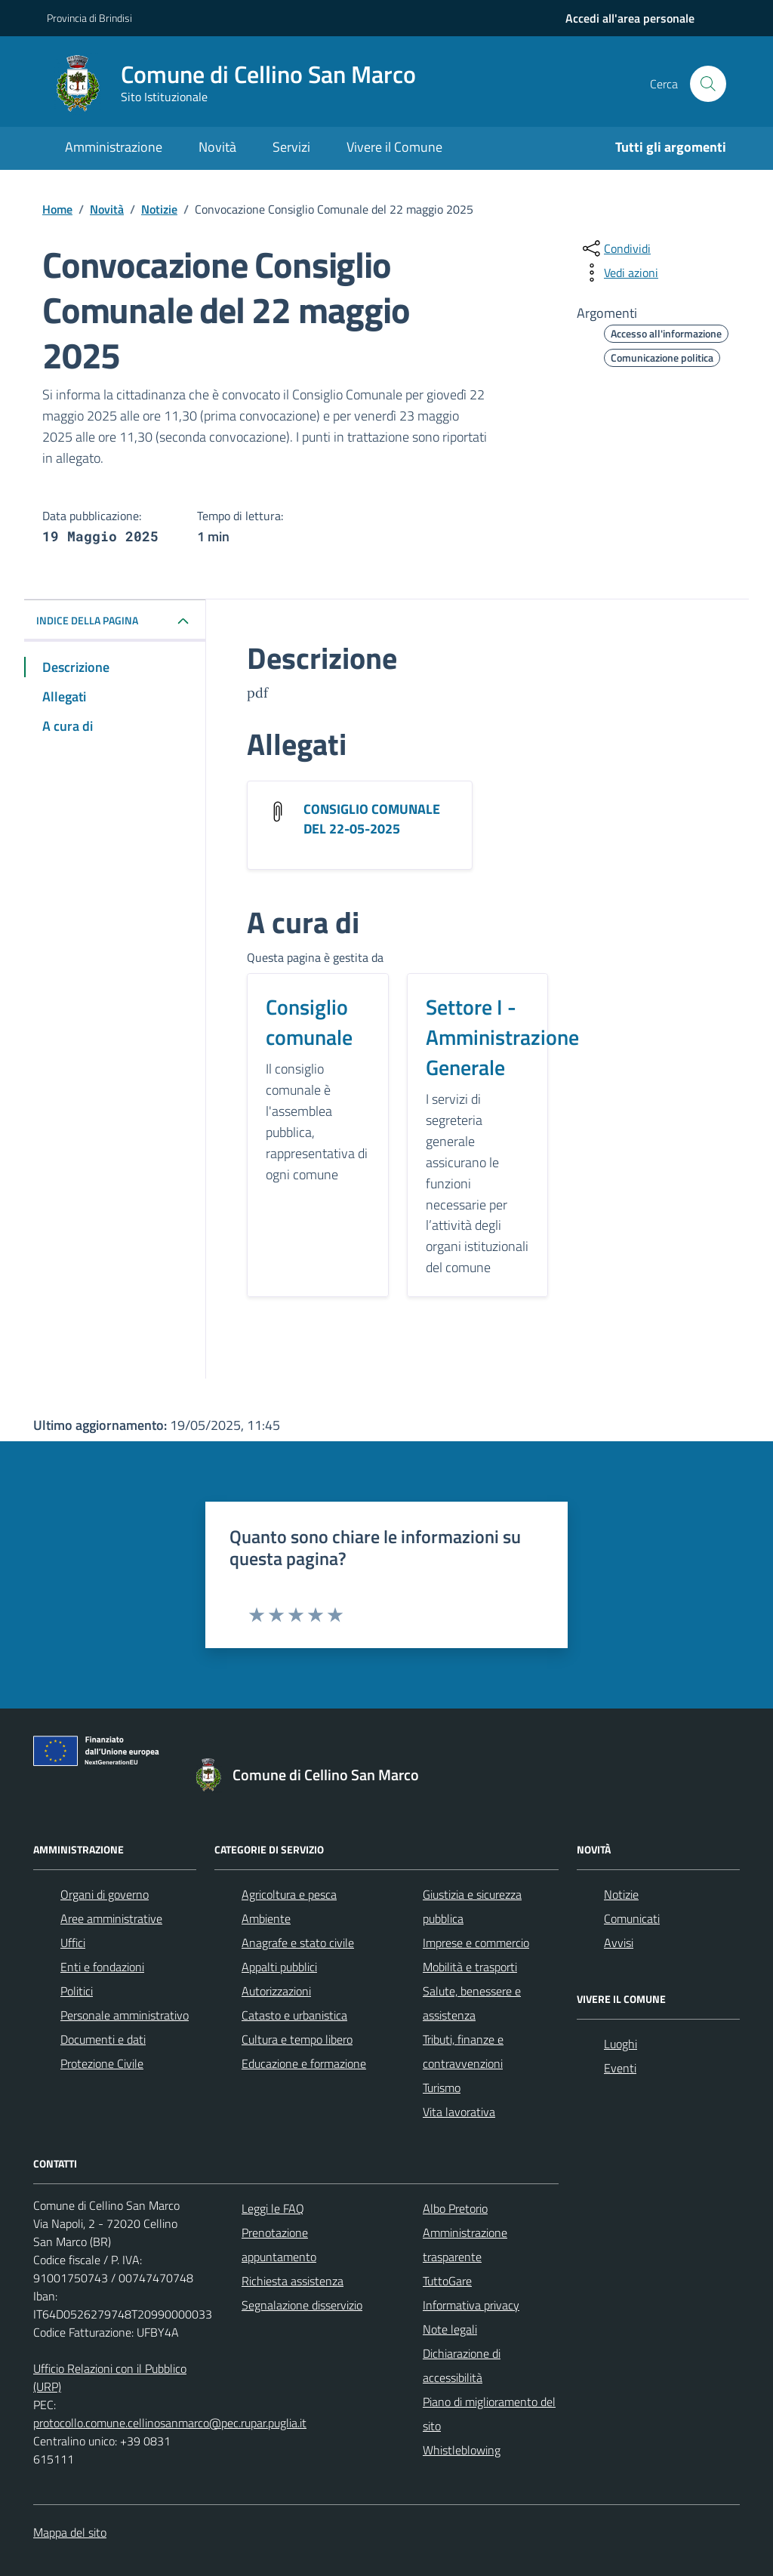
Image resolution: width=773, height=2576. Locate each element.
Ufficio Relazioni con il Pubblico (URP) (109, 2377)
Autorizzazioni (276, 1991)
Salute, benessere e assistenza (472, 2003)
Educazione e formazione (304, 2063)
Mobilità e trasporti (470, 1967)
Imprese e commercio (476, 1943)
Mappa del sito (69, 2532)
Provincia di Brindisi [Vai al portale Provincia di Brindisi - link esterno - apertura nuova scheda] (89, 18)
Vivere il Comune (394, 147)
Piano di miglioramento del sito (489, 2414)
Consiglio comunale (309, 1022)
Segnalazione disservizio (302, 2305)
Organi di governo (104, 1894)
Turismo (441, 2087)
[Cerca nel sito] (708, 84)
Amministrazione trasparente (465, 2244)
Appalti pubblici (279, 1967)
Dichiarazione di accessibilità (461, 2365)
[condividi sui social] (615, 248)
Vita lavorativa (459, 2112)
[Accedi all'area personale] (630, 18)
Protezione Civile (101, 2063)
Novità (217, 147)
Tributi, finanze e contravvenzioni (463, 2051)
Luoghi (620, 2044)
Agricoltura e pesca (289, 1894)
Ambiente (266, 1918)
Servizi (291, 147)
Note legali (450, 2329)
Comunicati (632, 1918)
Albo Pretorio (455, 2208)
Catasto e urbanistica (294, 2015)
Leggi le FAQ (273, 2208)
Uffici (72, 1943)
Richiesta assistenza (292, 2281)
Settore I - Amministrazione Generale (502, 1037)
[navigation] (630, 18)
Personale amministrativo (124, 2015)
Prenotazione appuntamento (279, 2244)
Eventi (620, 2068)
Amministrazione (113, 147)
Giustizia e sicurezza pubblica (472, 1906)
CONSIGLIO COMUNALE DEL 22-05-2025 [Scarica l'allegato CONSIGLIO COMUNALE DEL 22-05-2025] (371, 819)
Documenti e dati (103, 2039)
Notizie (621, 1894)
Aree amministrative (111, 1918)
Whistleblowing (461, 2450)
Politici (76, 1991)
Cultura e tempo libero (297, 2039)
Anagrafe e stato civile (298, 1943)
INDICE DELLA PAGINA (87, 620)
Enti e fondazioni (102, 1967)
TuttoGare (447, 2281)
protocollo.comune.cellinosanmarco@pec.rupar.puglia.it (169, 2423)
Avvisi (618, 1943)
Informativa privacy (471, 2305)
